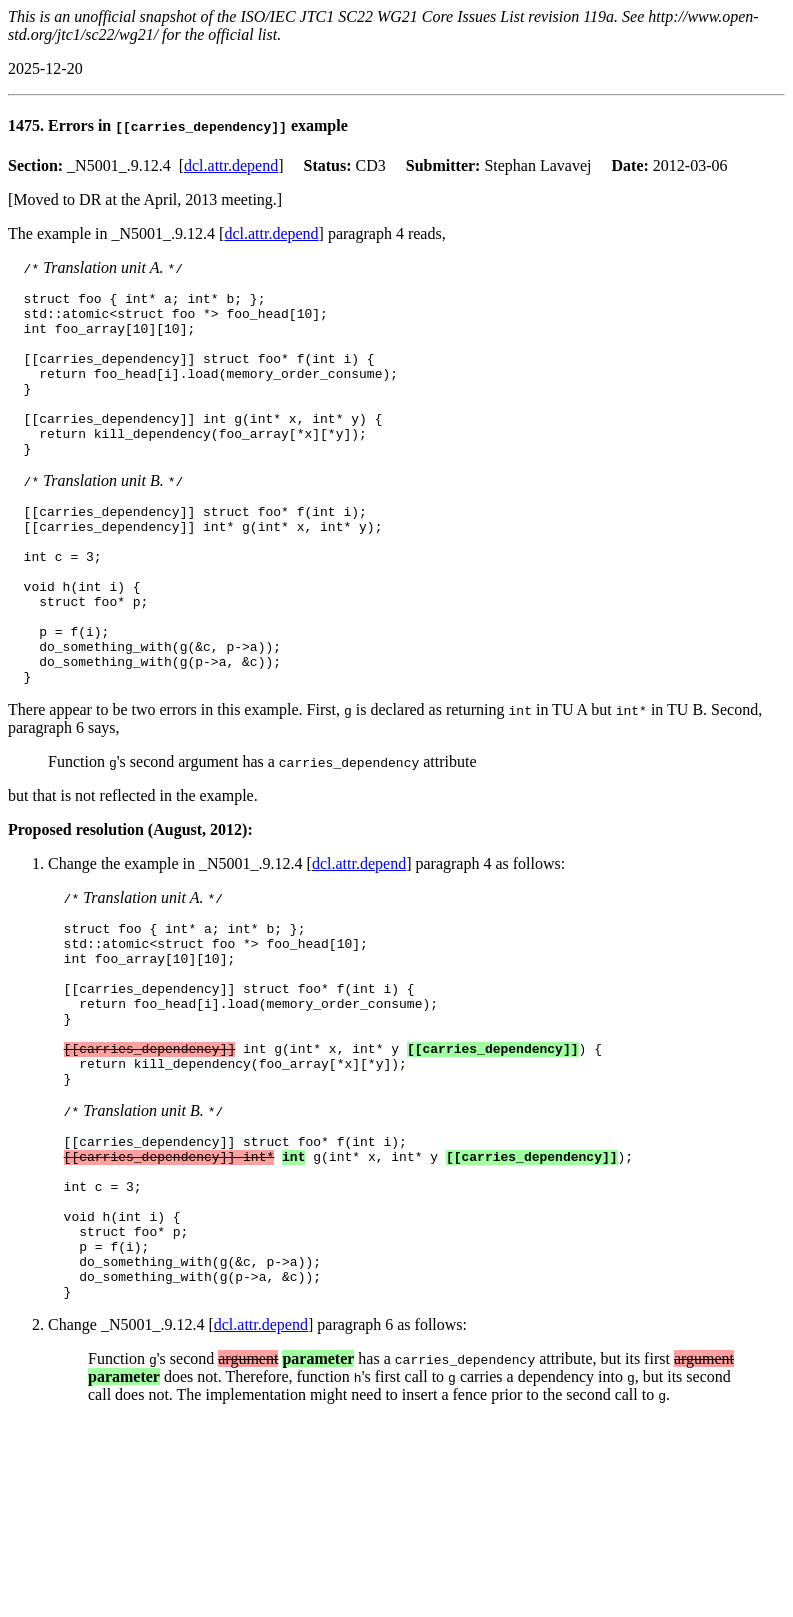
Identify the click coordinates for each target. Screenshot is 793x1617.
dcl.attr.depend (231, 165)
